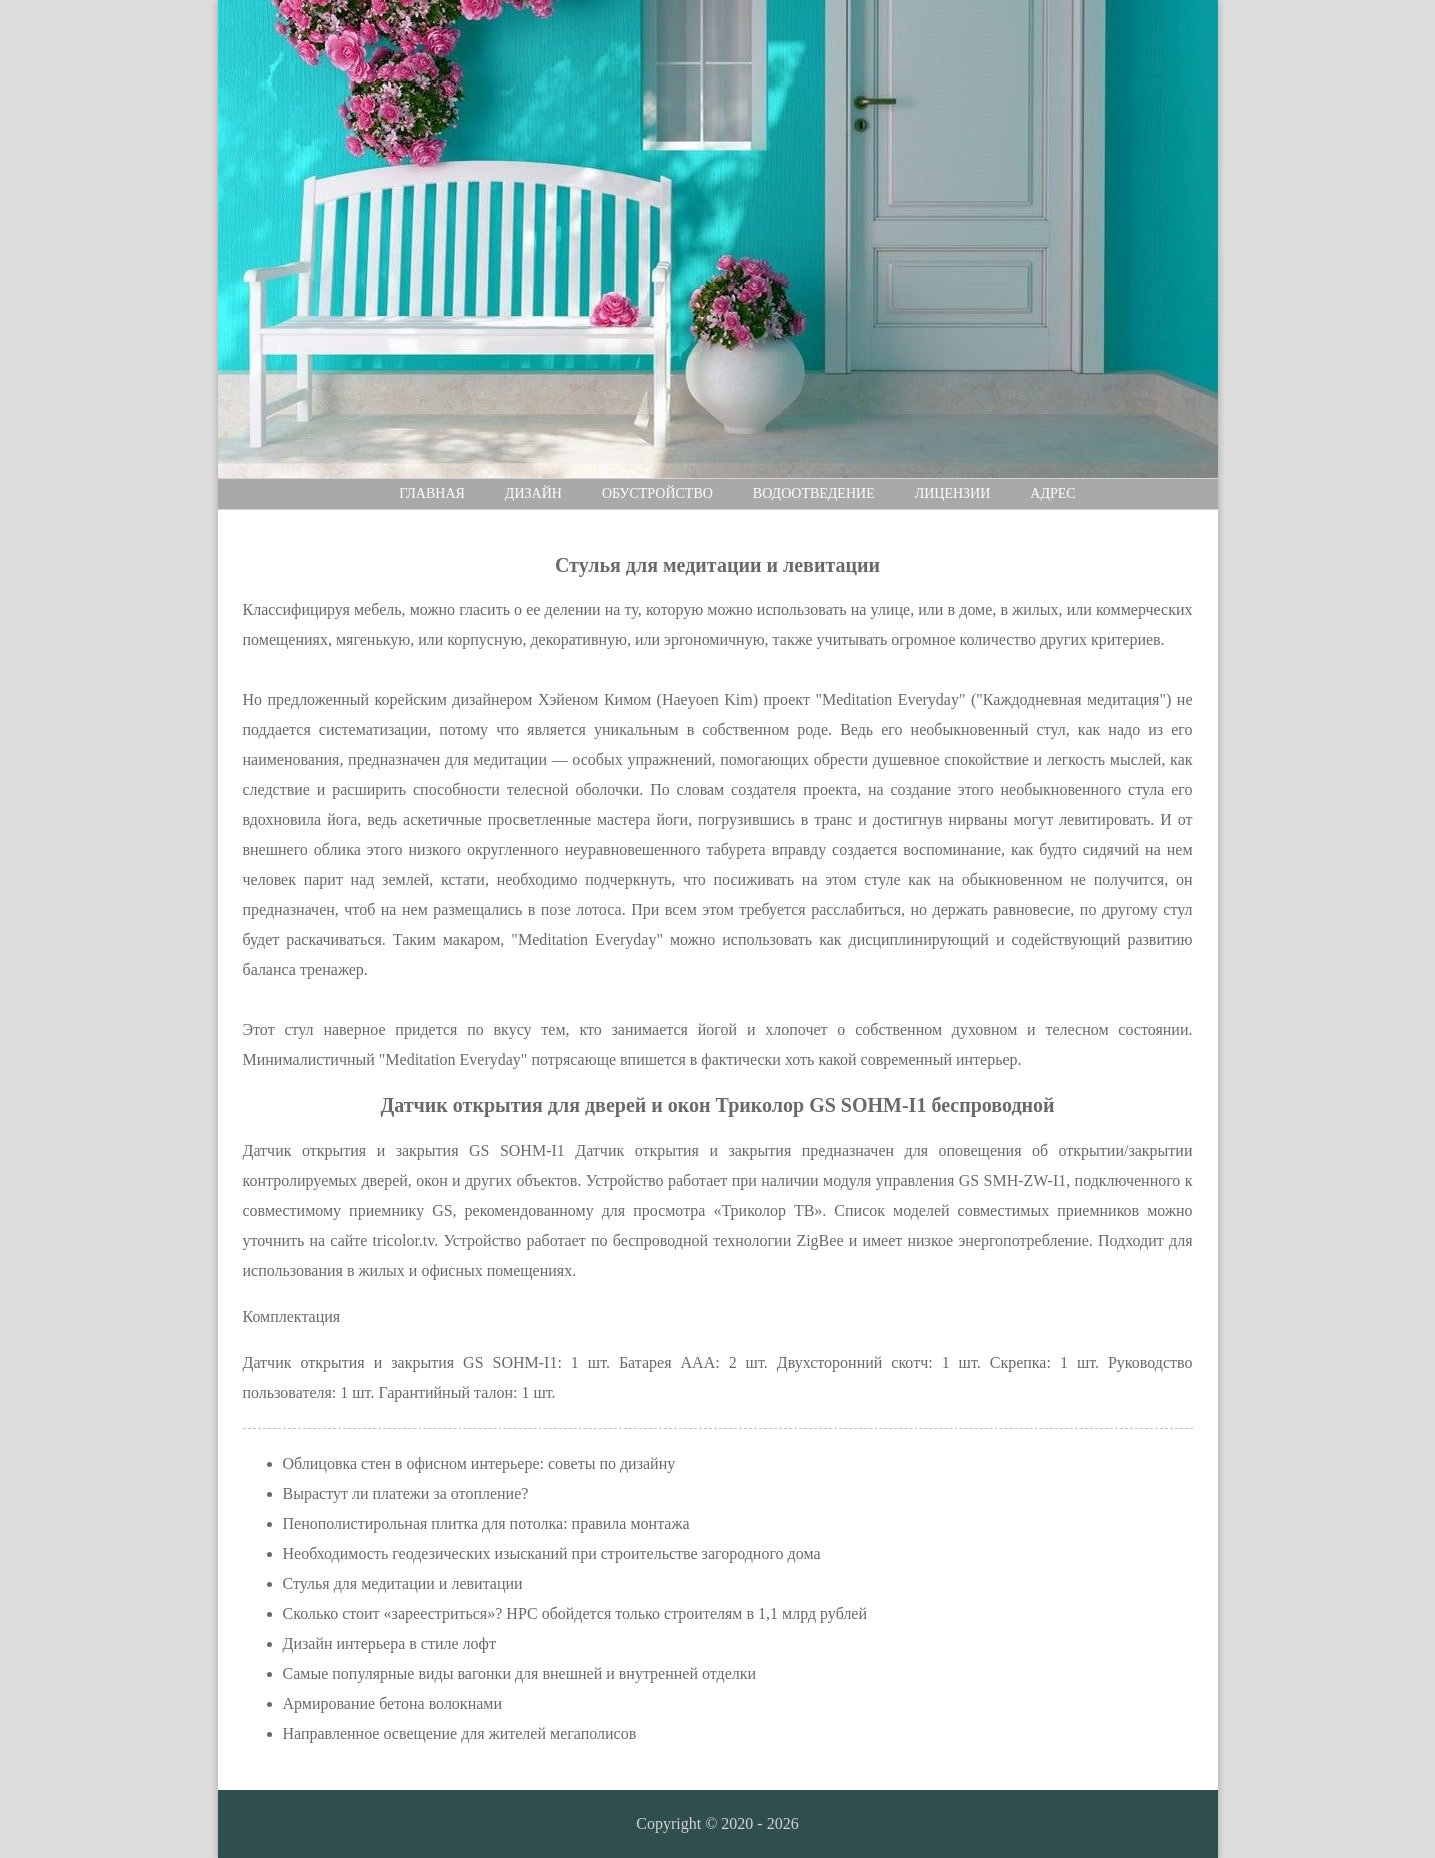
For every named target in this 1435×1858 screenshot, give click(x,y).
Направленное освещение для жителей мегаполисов (460, 1733)
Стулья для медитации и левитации (403, 1583)
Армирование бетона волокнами (393, 1703)
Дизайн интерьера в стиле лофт (389, 1643)
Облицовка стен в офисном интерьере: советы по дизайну (479, 1463)
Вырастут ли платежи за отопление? (406, 1493)
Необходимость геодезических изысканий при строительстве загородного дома (552, 1553)
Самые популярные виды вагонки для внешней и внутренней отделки (520, 1673)
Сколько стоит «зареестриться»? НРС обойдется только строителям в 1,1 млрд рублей (575, 1613)
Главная (432, 493)
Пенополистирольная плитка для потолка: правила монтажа (486, 1523)
